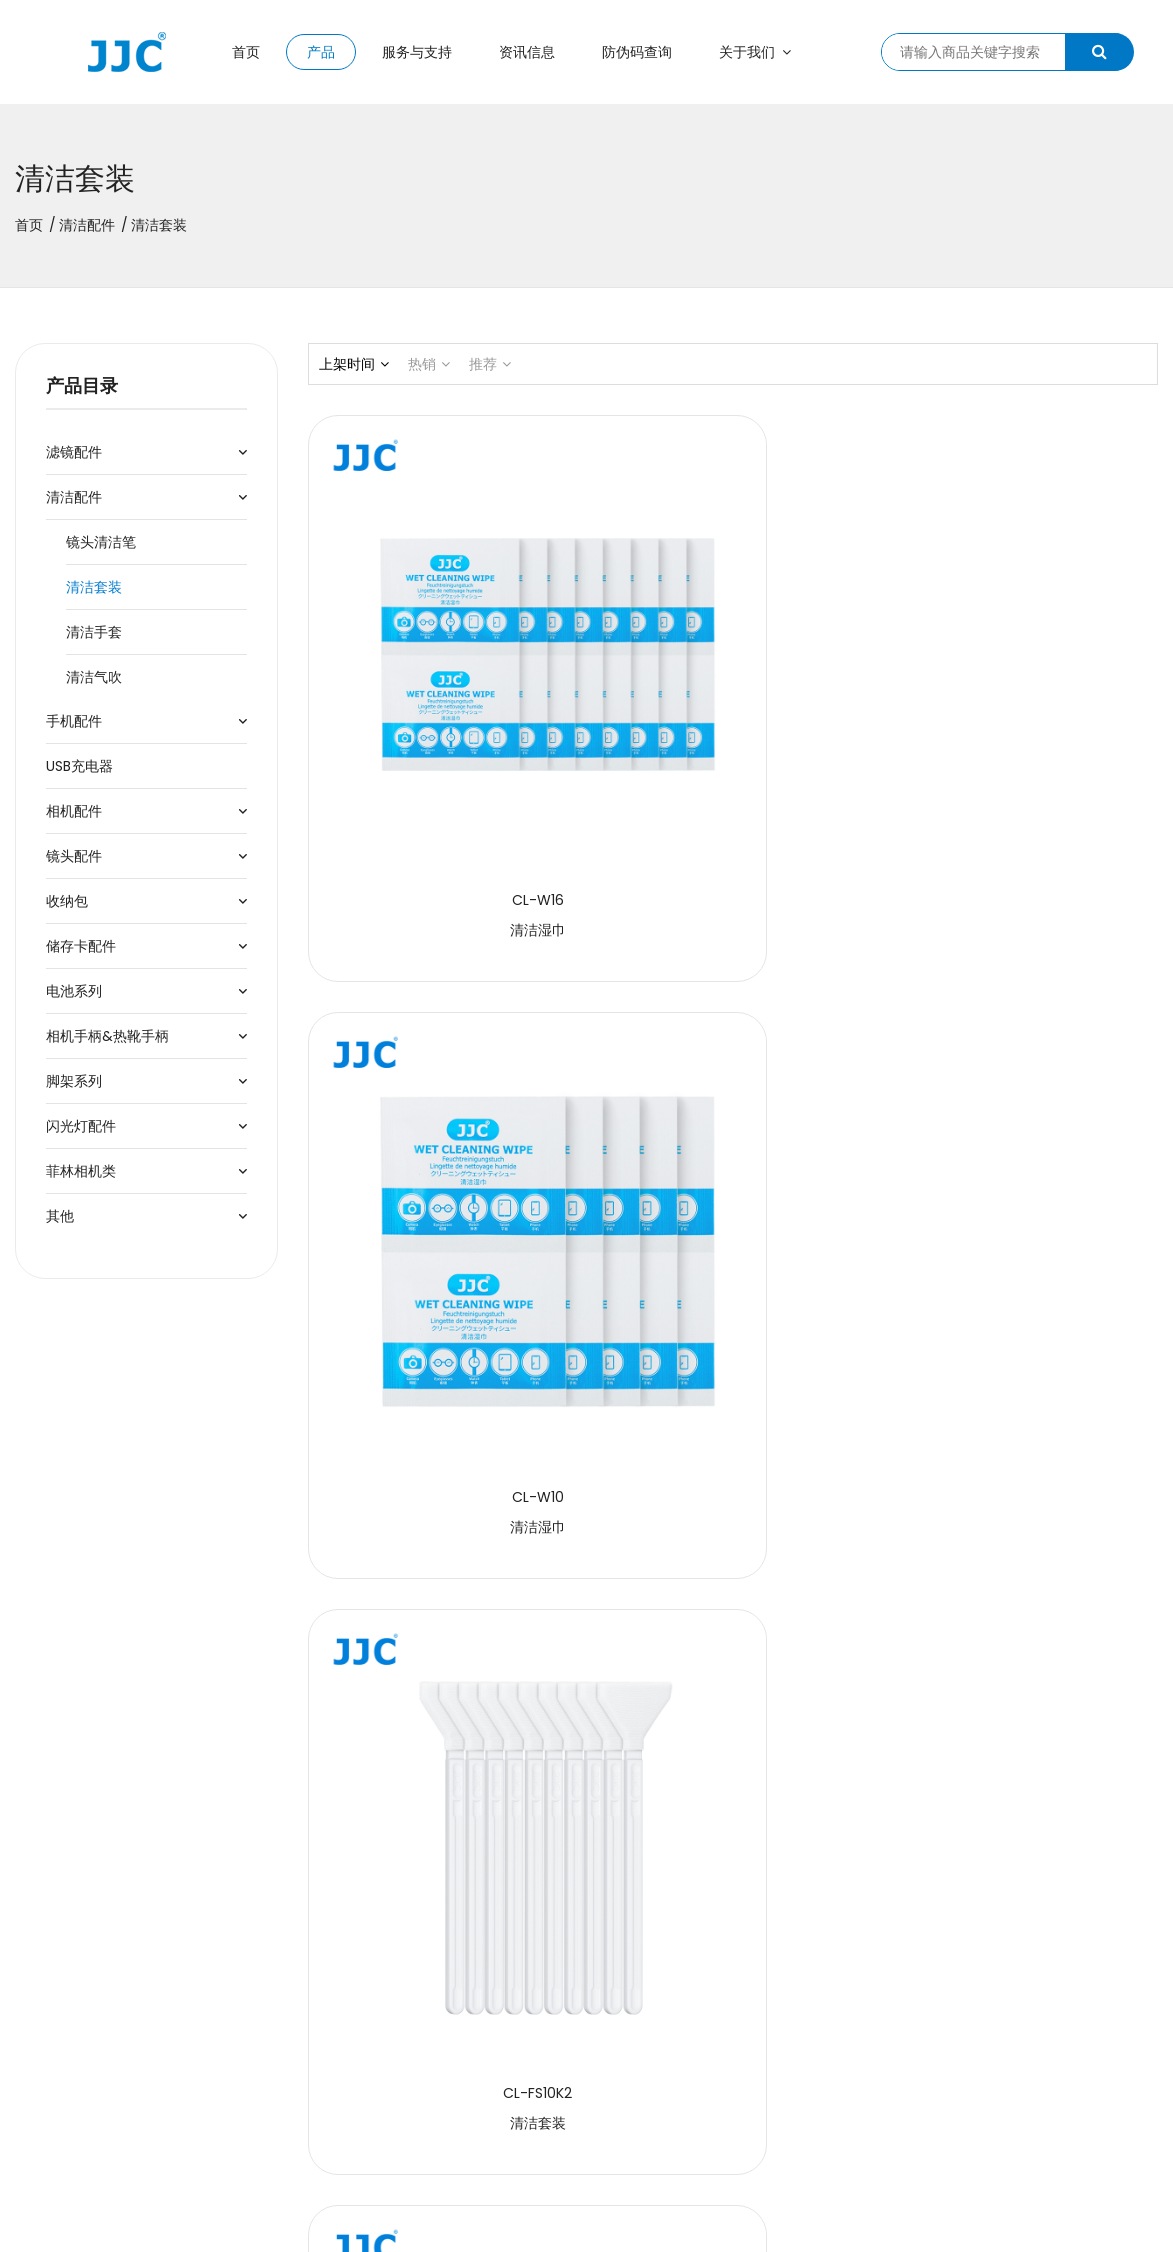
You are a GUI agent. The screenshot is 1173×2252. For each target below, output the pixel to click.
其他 (60, 1216)
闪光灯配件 (81, 1126)
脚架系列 (74, 1081)
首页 (246, 52)
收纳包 (67, 901)
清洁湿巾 (440, 734)
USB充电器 (79, 766)
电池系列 (74, 991)
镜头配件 (74, 856)
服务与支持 (417, 52)
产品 (321, 52)
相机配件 (74, 811)
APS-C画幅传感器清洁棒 (733, 1135)
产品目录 (82, 385)
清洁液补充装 (440, 1537)
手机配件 (74, 721)
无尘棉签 (1026, 1537)
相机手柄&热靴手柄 (107, 1036)
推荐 (490, 364)
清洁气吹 (94, 677)
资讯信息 (527, 52)
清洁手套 (94, 632)
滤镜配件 (74, 452)
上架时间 (354, 364)
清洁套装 (94, 587)
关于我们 (755, 52)
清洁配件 (87, 225)
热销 (429, 364)
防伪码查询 (637, 52)
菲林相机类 (81, 1171)
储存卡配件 (81, 946)
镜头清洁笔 (101, 542)
